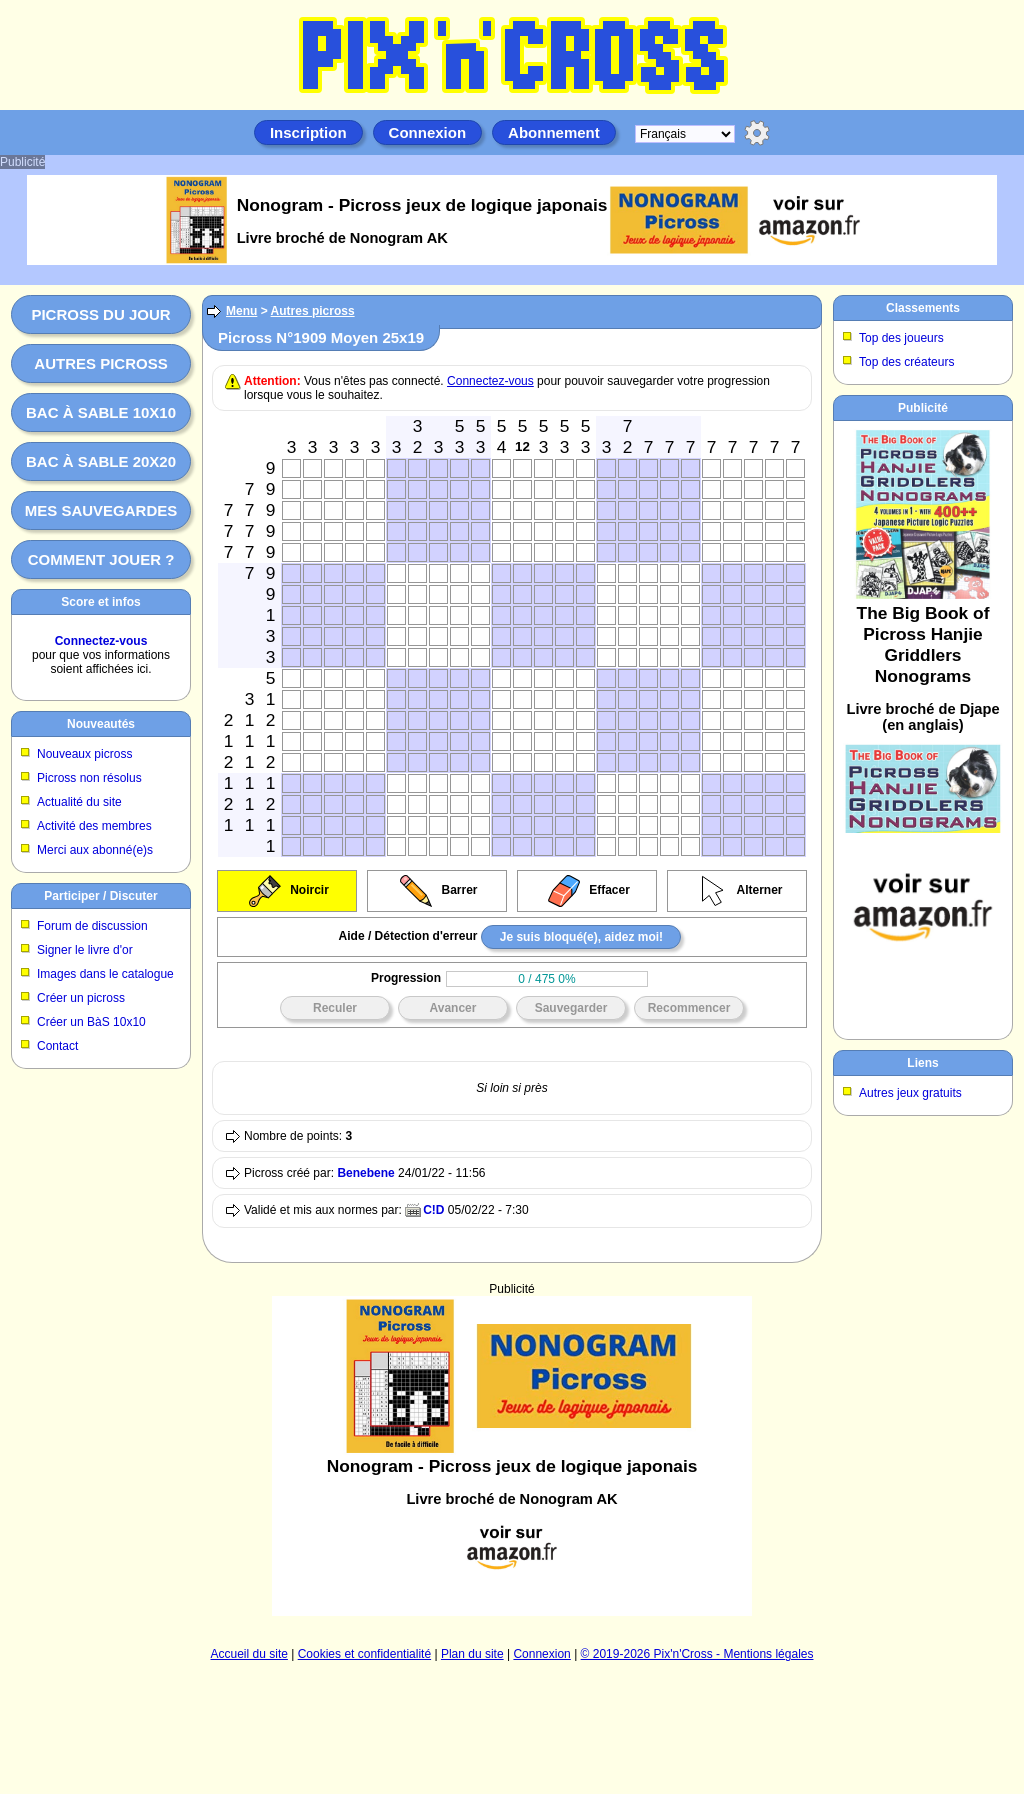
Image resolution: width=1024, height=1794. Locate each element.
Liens (922, 1063)
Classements (923, 308)
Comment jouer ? (101, 559)
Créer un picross (81, 998)
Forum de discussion (92, 926)
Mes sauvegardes (101, 510)
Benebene (365, 1173)
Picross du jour (100, 314)
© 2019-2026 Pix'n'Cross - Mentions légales (697, 1654)
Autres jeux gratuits (910, 1093)
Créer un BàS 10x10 (91, 1022)
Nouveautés (101, 724)
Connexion (428, 132)
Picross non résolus (89, 778)
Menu (241, 311)
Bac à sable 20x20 (101, 461)
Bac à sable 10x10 (101, 412)
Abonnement (554, 132)
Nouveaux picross (84, 754)
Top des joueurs (901, 338)
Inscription (308, 132)
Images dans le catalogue (105, 974)
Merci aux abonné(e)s (95, 850)
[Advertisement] (512, 1396)
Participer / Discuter (100, 896)
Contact (57, 1046)
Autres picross (100, 363)
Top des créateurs (906, 362)
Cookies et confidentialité (364, 1654)
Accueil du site (249, 1654)
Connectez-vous (101, 641)
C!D (433, 1210)
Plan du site (472, 1654)
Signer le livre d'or (85, 950)
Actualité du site (79, 802)
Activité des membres (94, 826)
